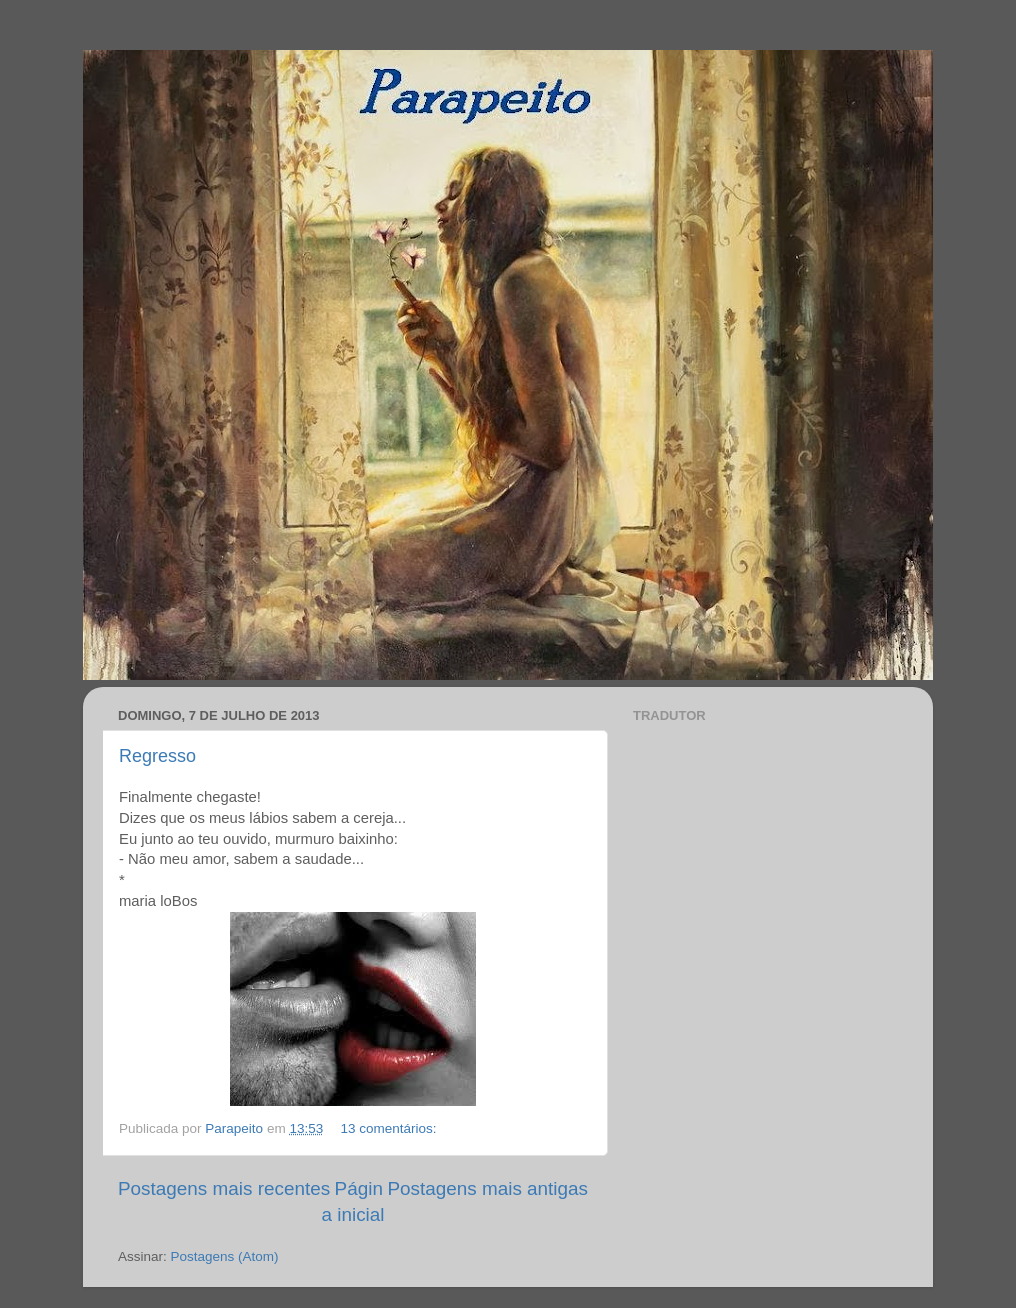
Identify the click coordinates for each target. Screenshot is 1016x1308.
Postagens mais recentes (224, 1188)
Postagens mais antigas (487, 1188)
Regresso (157, 756)
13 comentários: (390, 1128)
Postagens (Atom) (225, 1256)
